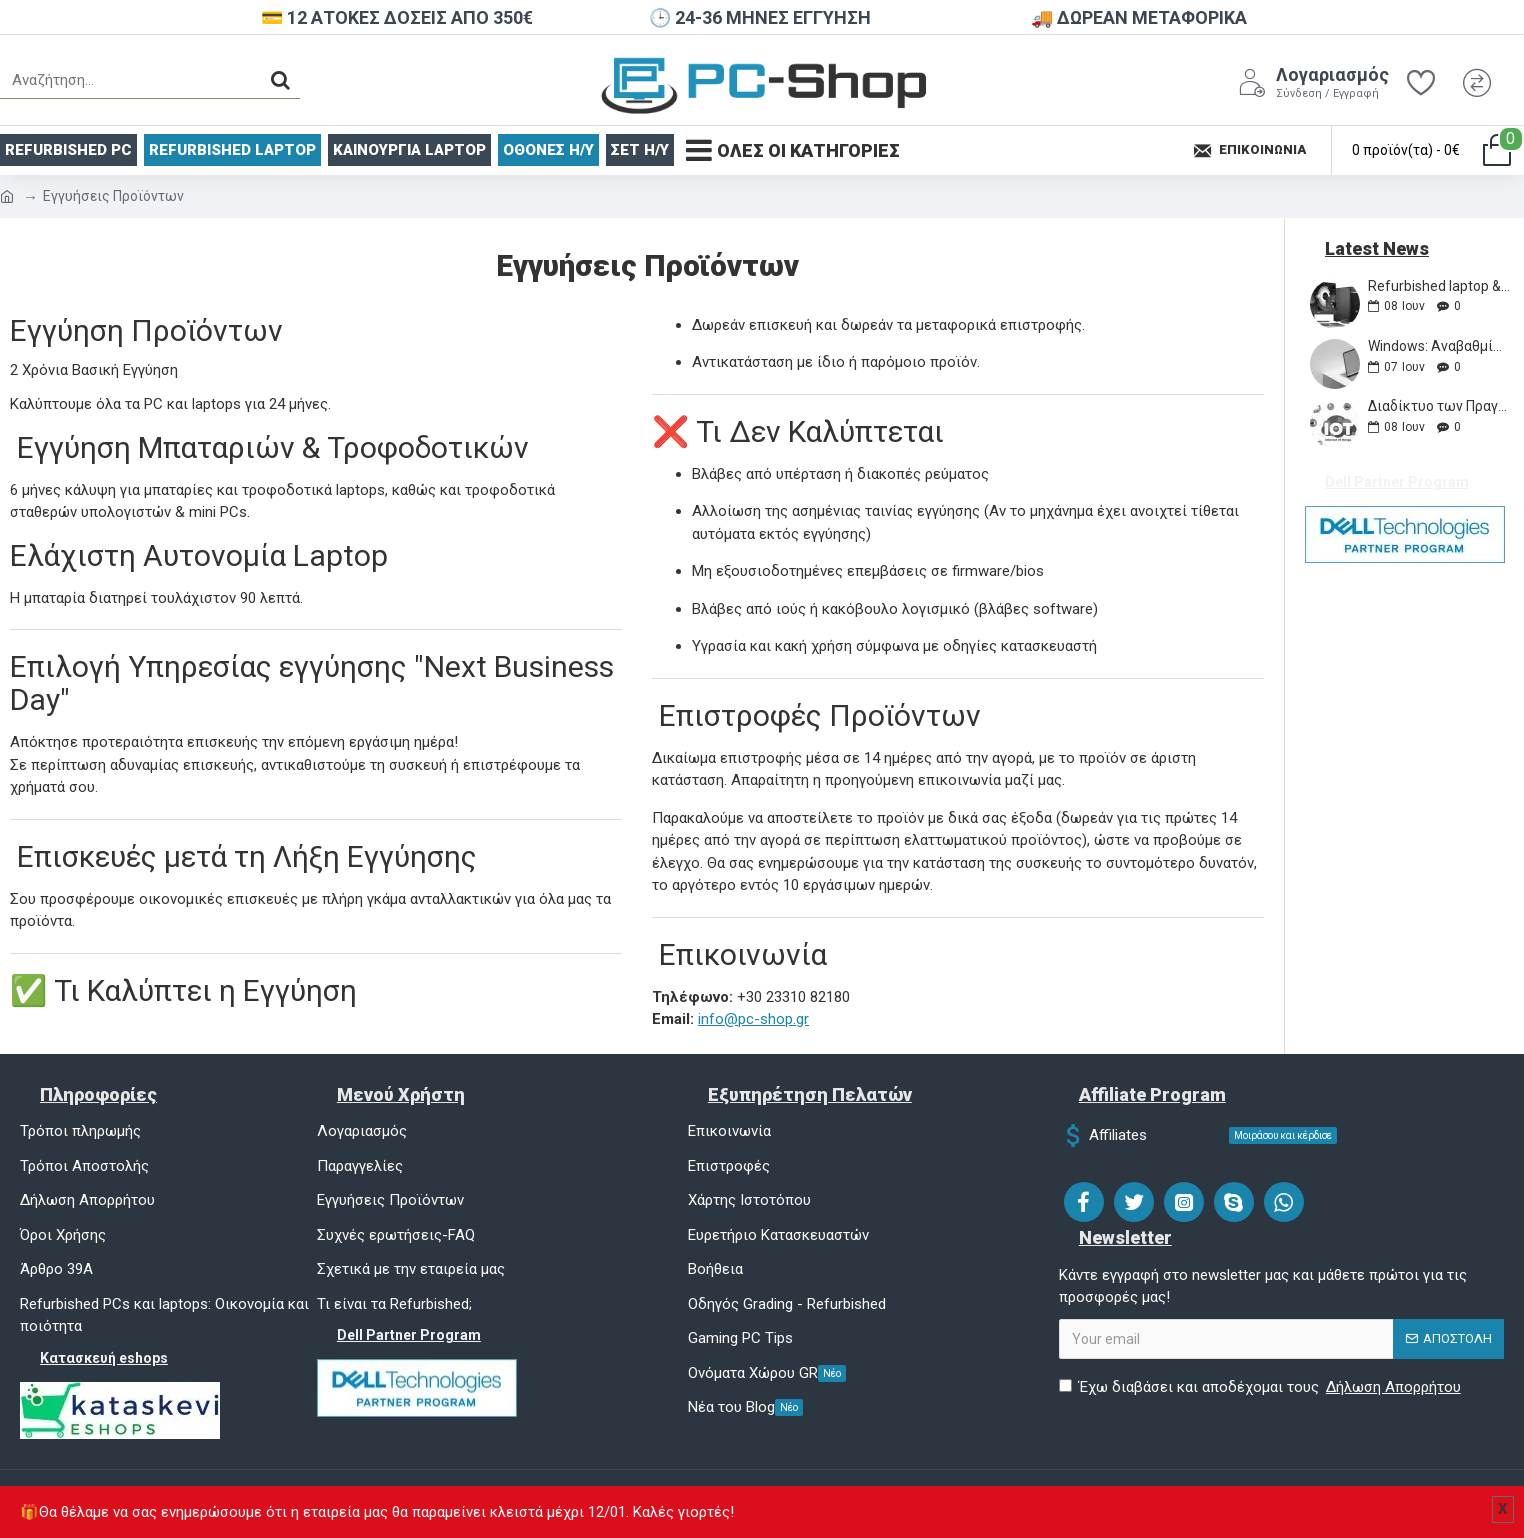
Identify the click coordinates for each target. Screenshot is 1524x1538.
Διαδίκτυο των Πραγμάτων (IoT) (1439, 406)
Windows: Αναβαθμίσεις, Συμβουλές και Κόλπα (1439, 346)
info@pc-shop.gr (753, 1019)
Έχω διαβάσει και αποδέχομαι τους (1261, 1387)
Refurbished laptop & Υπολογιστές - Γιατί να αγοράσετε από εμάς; (1439, 286)
